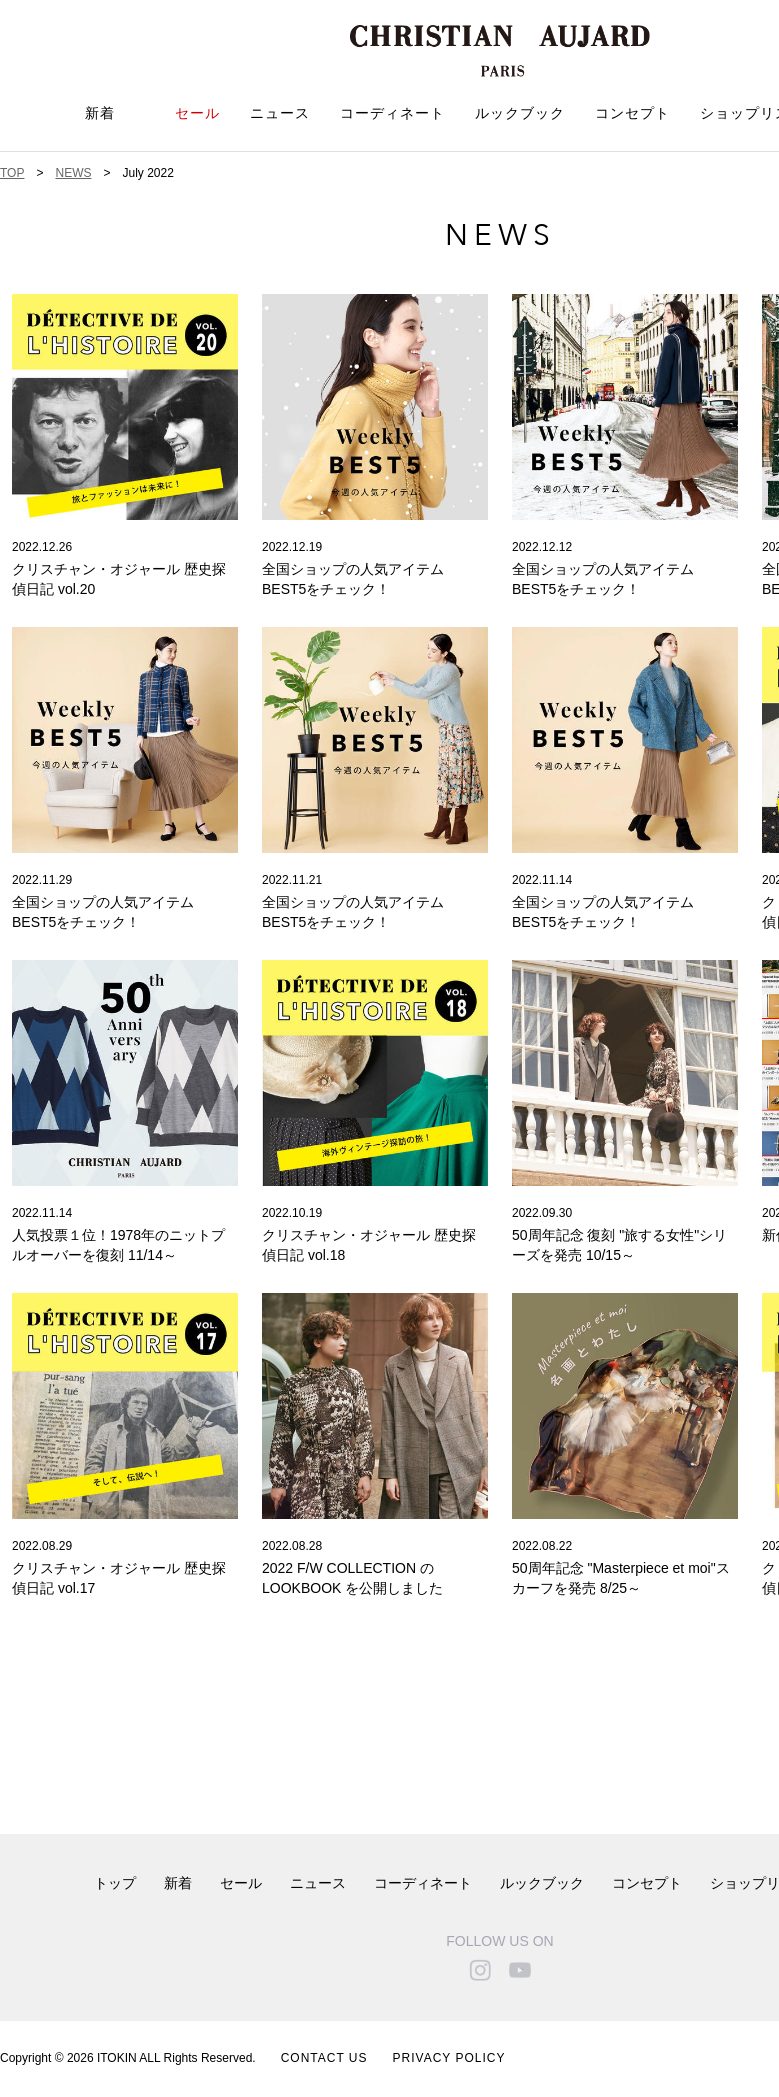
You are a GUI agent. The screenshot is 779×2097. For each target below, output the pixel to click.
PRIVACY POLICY (449, 2058)
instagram (480, 1970)
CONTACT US (324, 2058)
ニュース (280, 113)
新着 (100, 113)
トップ (115, 1883)
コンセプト (632, 113)
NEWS (73, 173)
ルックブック (520, 113)
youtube (520, 1970)
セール (197, 113)
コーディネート (392, 113)
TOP (12, 173)
